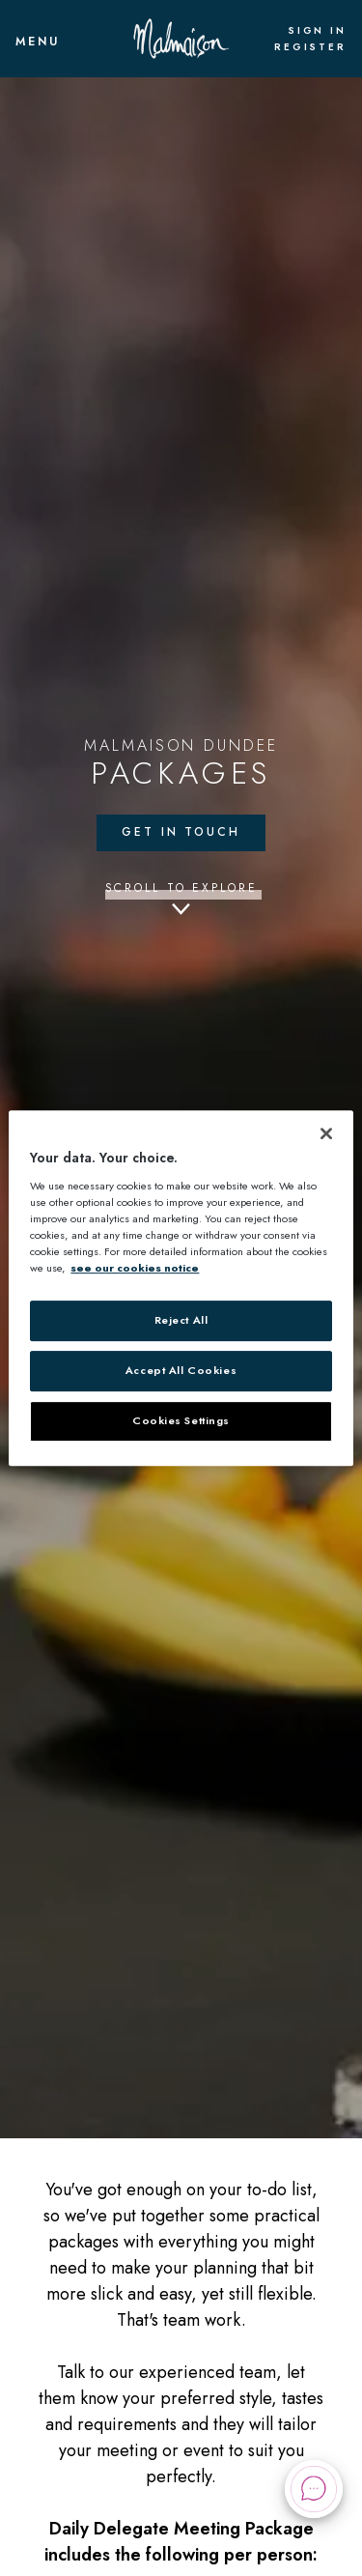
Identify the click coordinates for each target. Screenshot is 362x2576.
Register (310, 47)
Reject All (181, 1320)
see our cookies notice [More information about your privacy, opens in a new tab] (134, 1267)
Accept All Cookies (181, 1370)
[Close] (326, 1133)
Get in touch (181, 832)
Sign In (317, 31)
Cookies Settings (181, 1420)
